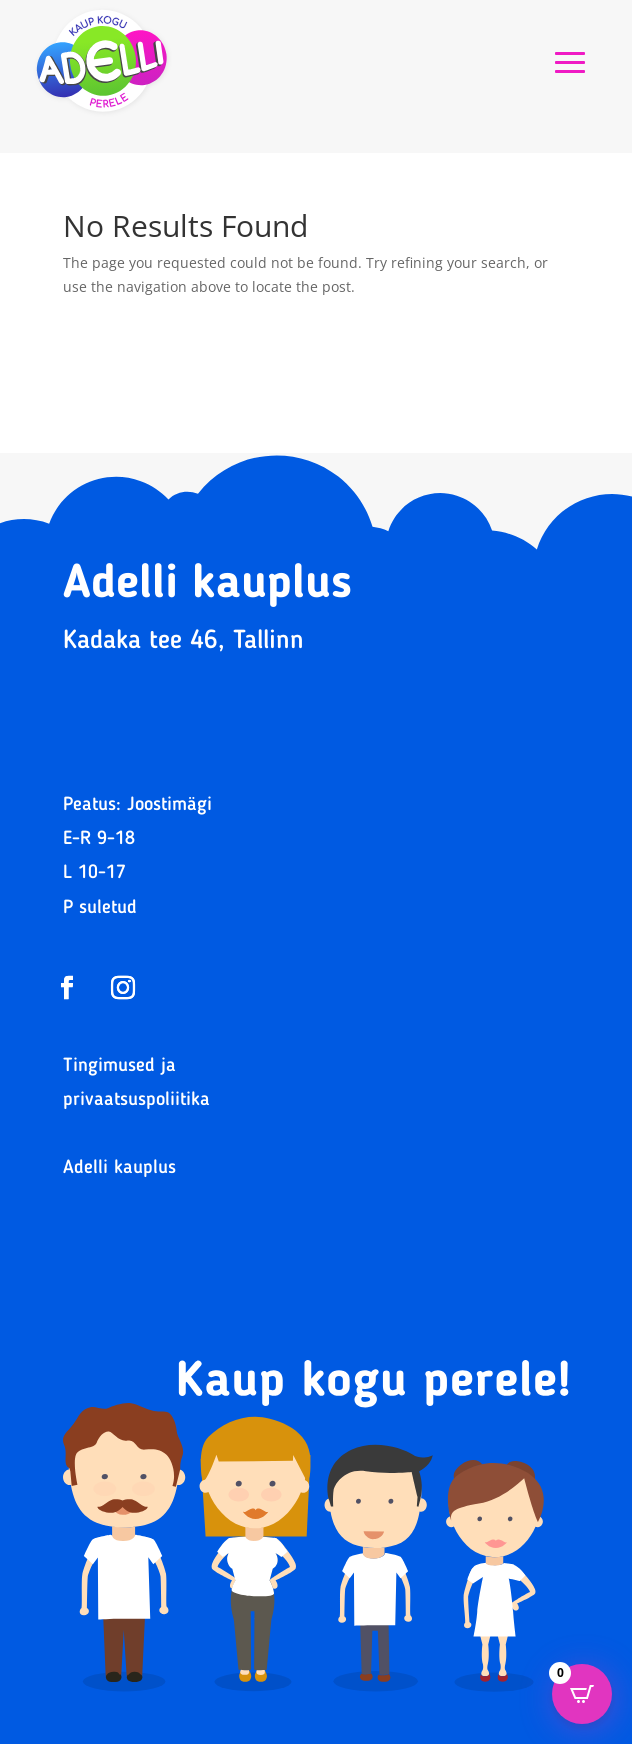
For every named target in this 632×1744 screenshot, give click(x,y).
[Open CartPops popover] (582, 1694)
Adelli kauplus (119, 1168)
